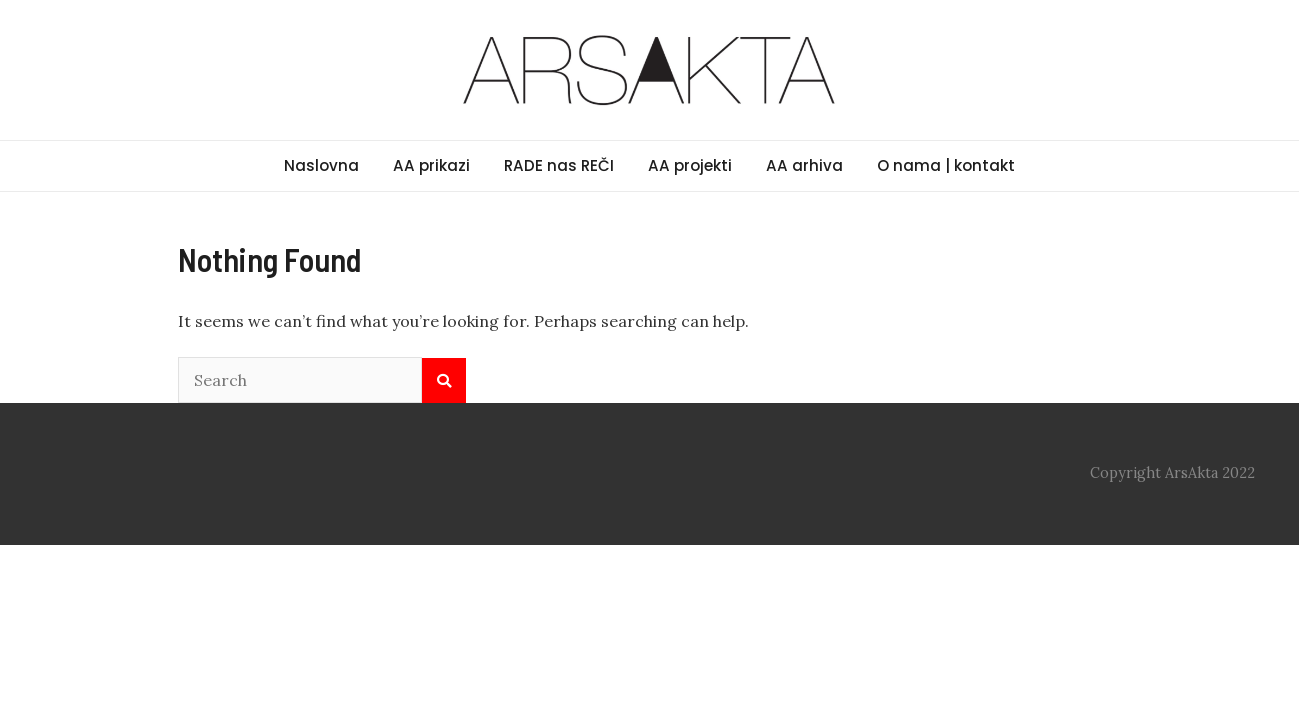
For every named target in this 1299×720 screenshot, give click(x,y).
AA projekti (690, 165)
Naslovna (321, 165)
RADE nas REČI (559, 165)
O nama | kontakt (946, 165)
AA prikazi (431, 165)
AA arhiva (804, 165)
